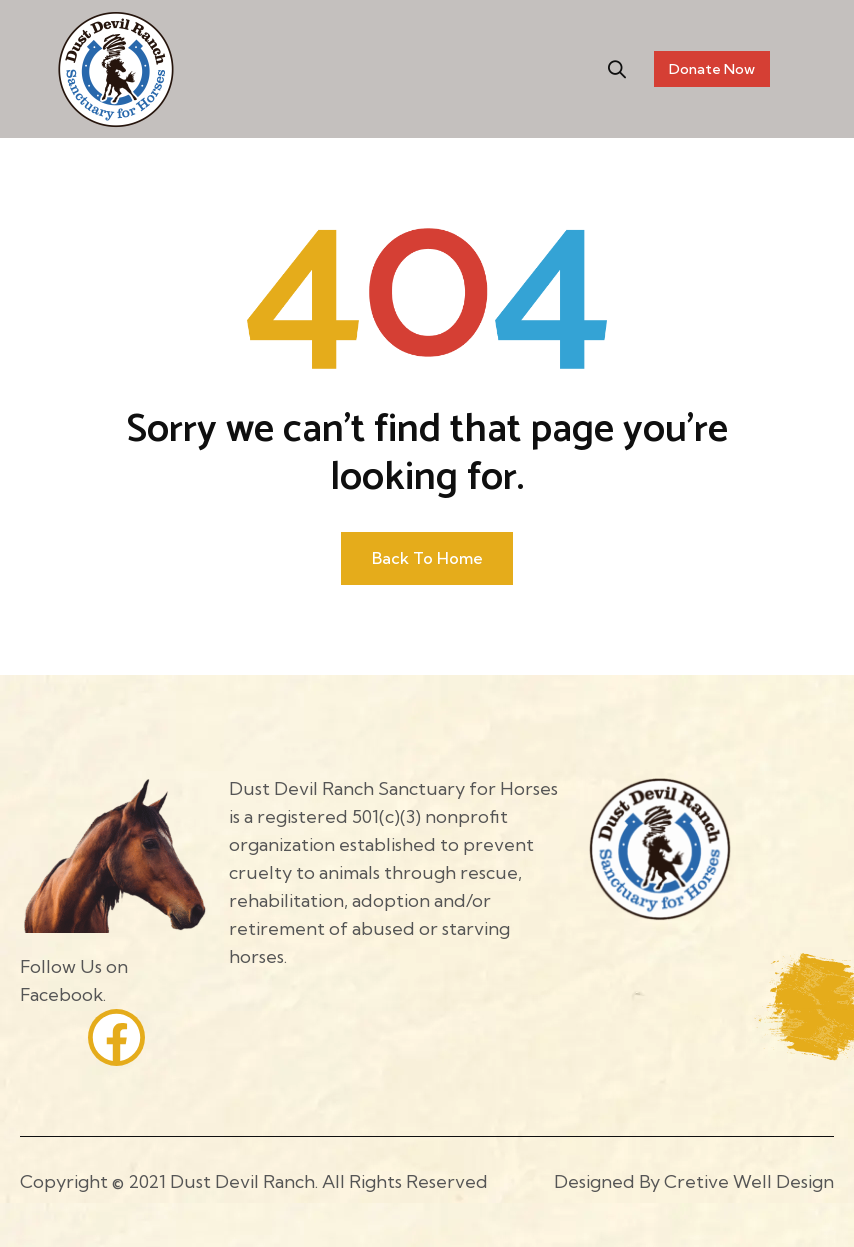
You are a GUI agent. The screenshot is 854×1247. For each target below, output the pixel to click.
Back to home (427, 558)
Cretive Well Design (749, 1181)
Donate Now (712, 69)
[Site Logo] (116, 68)
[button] (617, 69)
